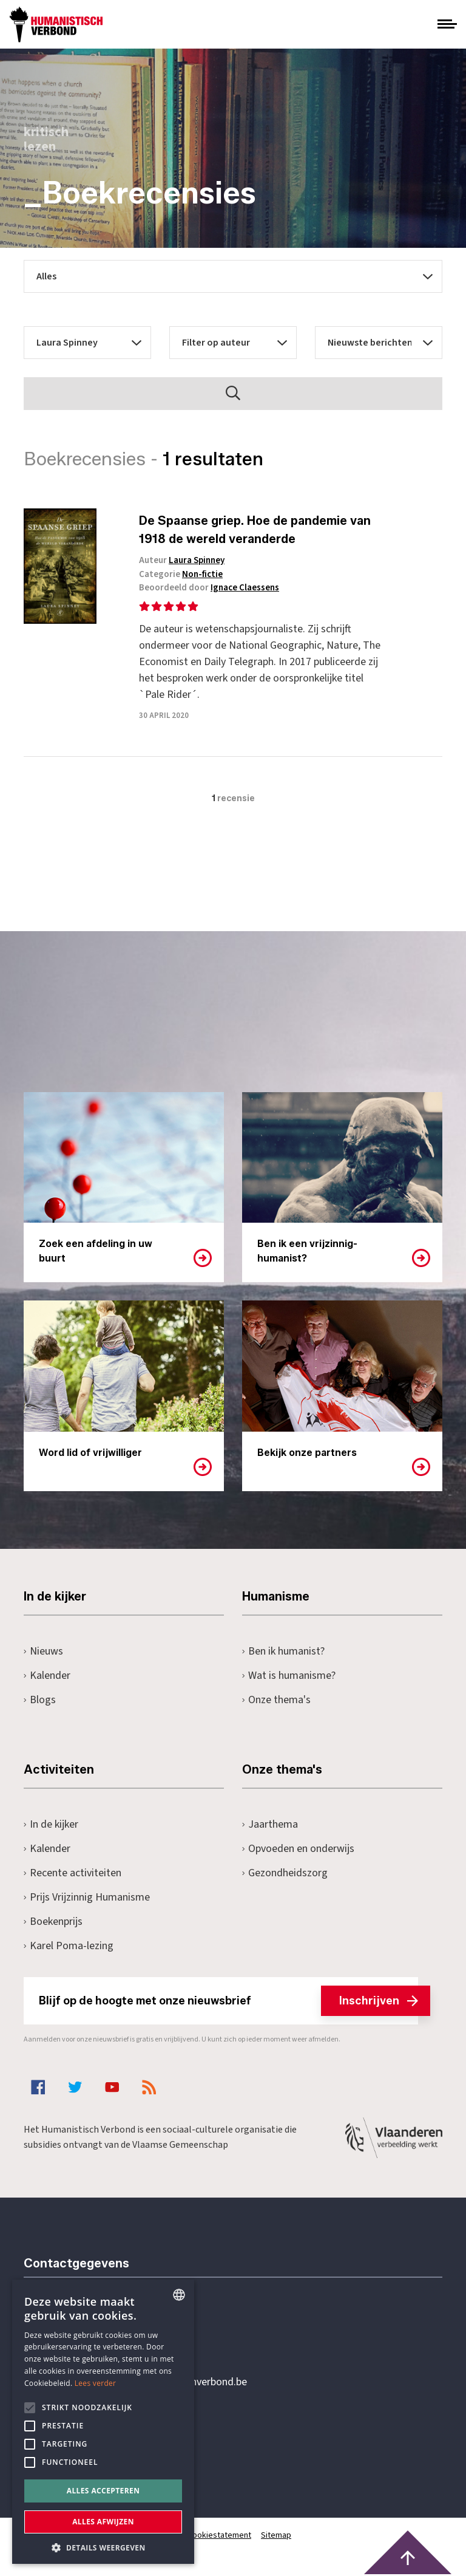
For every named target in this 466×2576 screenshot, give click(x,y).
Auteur (182, 560)
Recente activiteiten (72, 1873)
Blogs (40, 1699)
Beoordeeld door (209, 587)
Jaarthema (270, 1824)
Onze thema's (276, 1699)
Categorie (181, 574)
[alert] (103, 2422)
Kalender (47, 1675)
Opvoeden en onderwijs (298, 1848)
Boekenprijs (53, 1921)
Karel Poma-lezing (68, 1945)
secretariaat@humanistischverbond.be (159, 2382)
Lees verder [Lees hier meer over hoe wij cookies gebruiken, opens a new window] (95, 2383)
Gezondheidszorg (285, 1873)
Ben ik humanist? (283, 1651)
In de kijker (51, 1824)
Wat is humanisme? (289, 1675)
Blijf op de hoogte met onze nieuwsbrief (228, 2001)
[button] (103, 2546)
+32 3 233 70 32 (107, 2332)
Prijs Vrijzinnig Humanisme (87, 1897)
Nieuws (43, 1651)
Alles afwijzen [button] (103, 2521)
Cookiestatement (219, 2535)
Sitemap (276, 2535)
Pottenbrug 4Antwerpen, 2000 (109, 2439)
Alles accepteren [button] (103, 2490)
